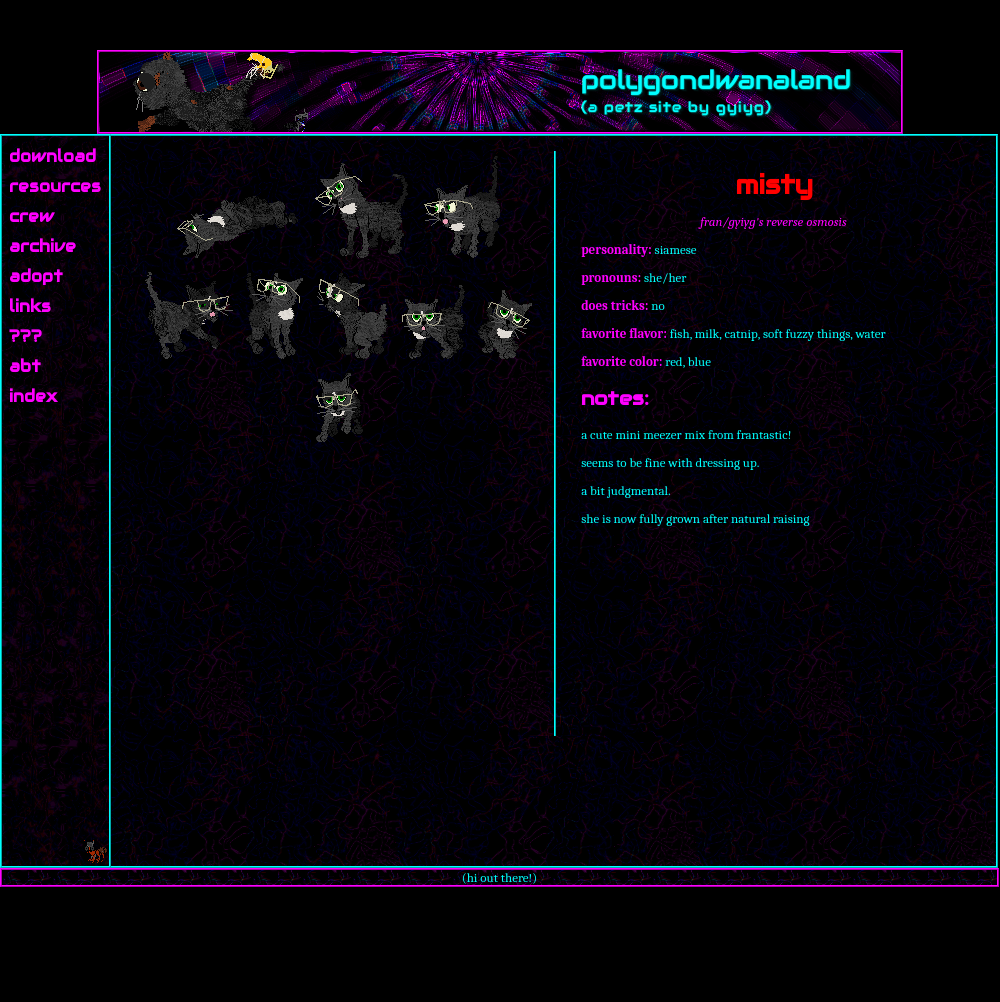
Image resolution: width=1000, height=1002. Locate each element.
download (52, 156)
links (30, 306)
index (33, 396)
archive (42, 246)
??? (25, 336)
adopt (36, 276)
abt (25, 366)
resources (55, 186)
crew (31, 216)
